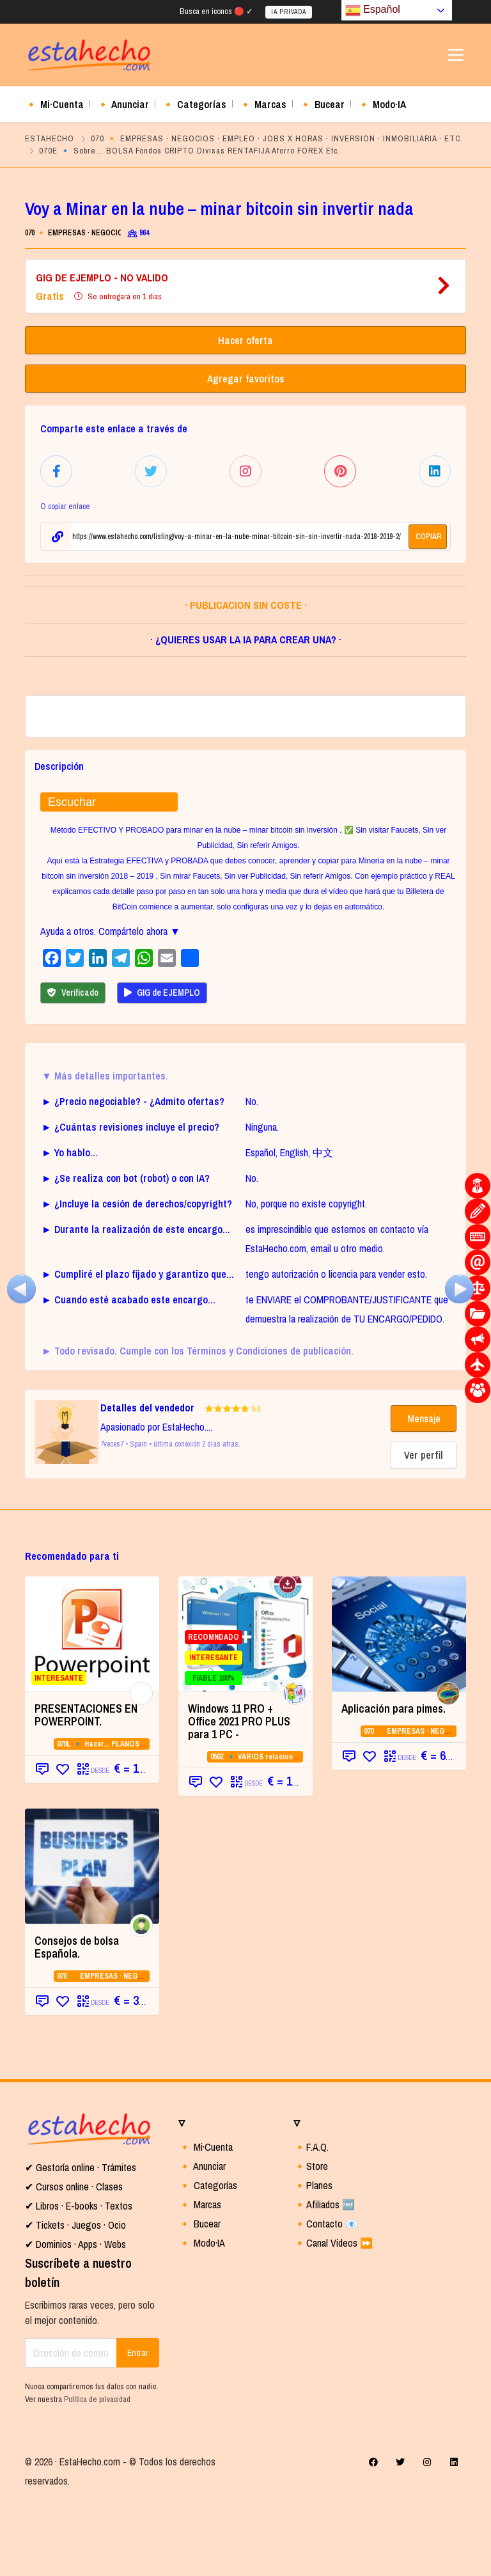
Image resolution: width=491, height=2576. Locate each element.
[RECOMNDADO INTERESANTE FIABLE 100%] (245, 1709)
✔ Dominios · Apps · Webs (75, 2320)
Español (372, 10)
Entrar (137, 2428)
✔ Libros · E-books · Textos (78, 2281)
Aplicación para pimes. (393, 1784)
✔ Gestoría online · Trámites (80, 2243)
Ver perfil (423, 1530)
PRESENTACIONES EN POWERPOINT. (86, 1790)
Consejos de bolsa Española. (77, 2022)
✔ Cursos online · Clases (74, 2262)
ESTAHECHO (49, 138)
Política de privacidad (97, 2474)
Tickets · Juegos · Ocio (79, 2300)
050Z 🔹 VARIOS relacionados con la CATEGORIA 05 (297, 1832)
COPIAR (429, 534)
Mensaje (423, 1494)
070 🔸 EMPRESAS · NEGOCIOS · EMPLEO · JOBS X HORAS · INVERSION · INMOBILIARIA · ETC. (277, 138)
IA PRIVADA (288, 12)
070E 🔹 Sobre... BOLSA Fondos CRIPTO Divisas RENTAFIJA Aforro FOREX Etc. (189, 150)
